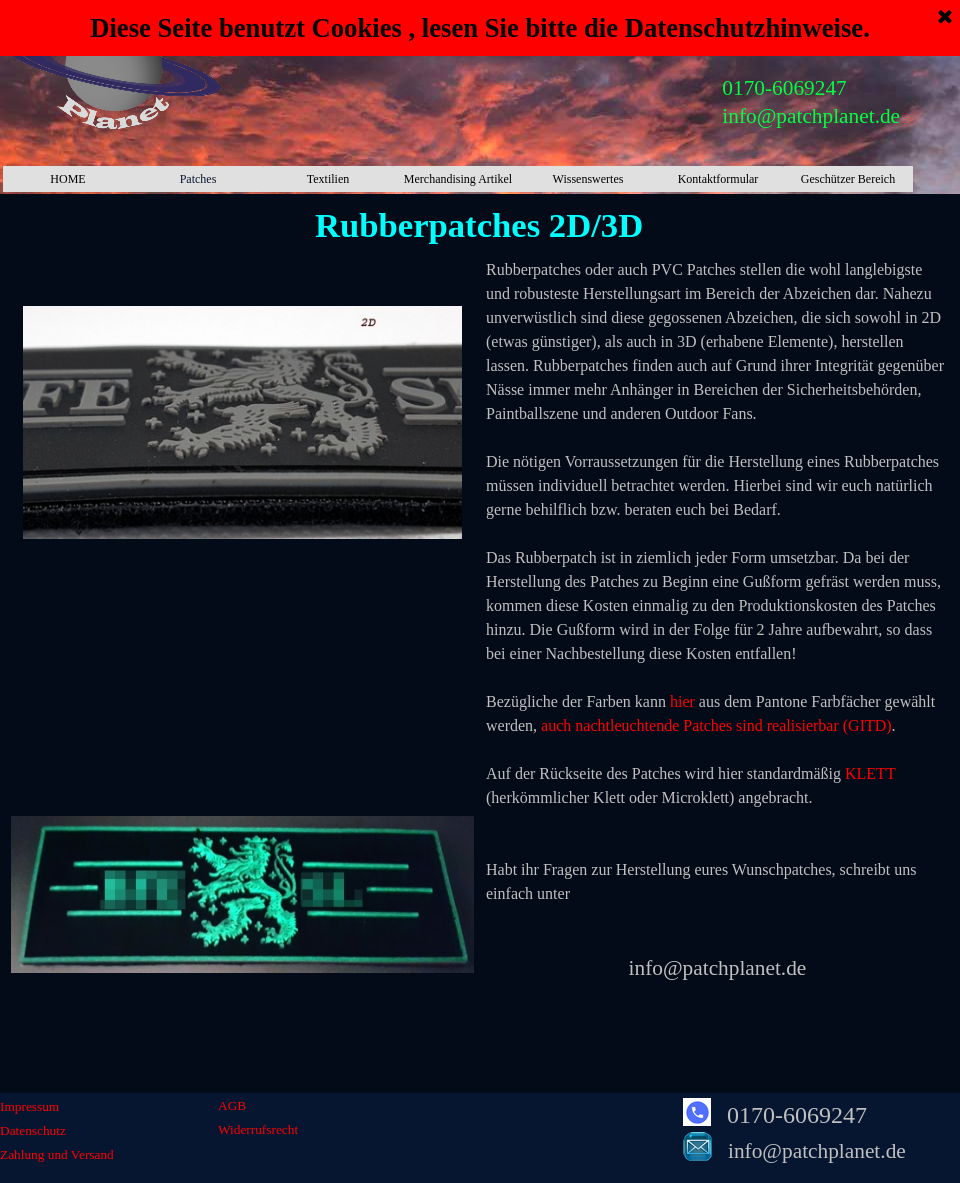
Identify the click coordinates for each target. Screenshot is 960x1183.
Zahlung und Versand (57, 1154)
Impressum (29, 1106)
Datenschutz (33, 1130)
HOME (67, 179)
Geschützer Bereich (848, 179)
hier (682, 701)
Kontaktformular (718, 179)
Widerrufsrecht (258, 1129)
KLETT (870, 773)
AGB (232, 1105)
